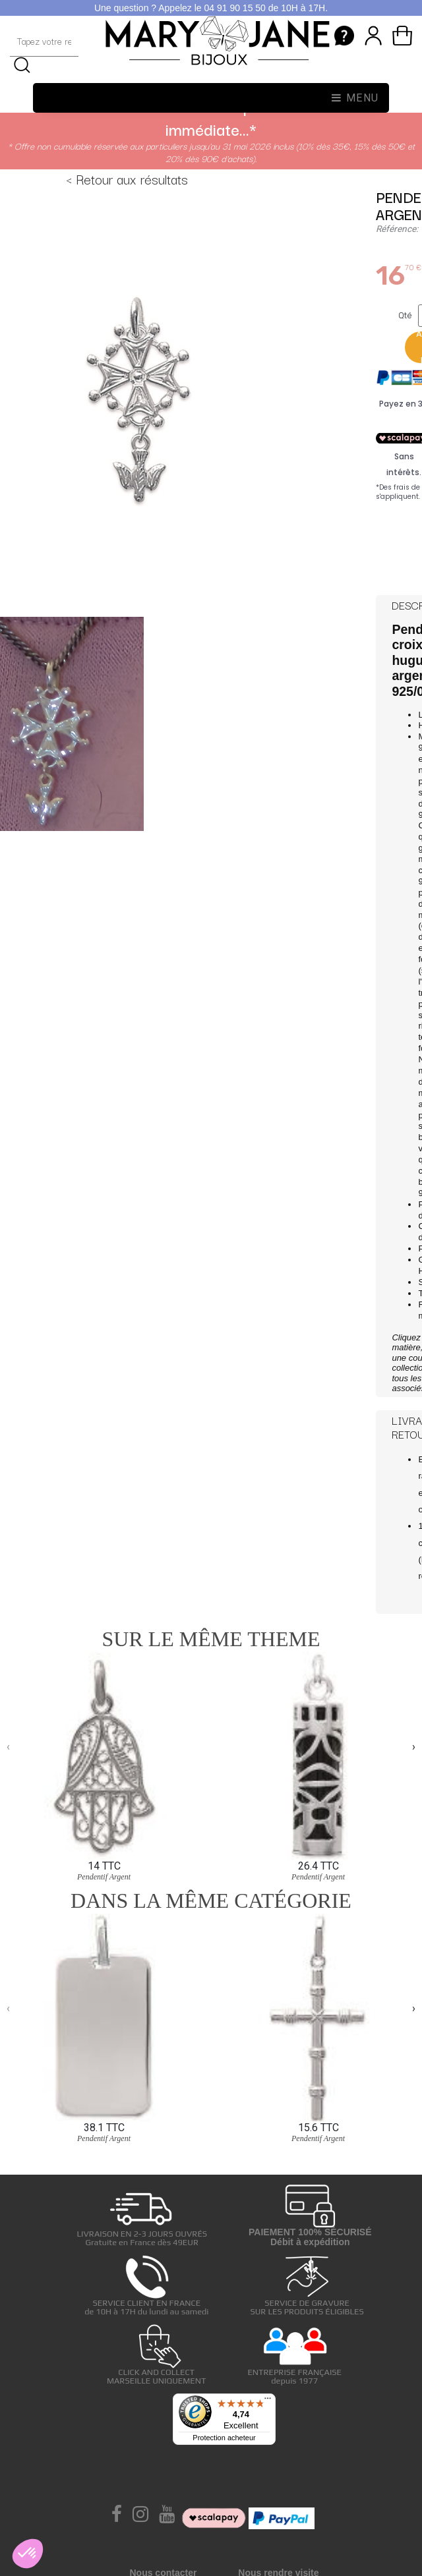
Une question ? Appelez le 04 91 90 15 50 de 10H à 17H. (211, 8)
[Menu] (268, 2401)
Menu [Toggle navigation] (355, 98)
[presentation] (8, 1747)
